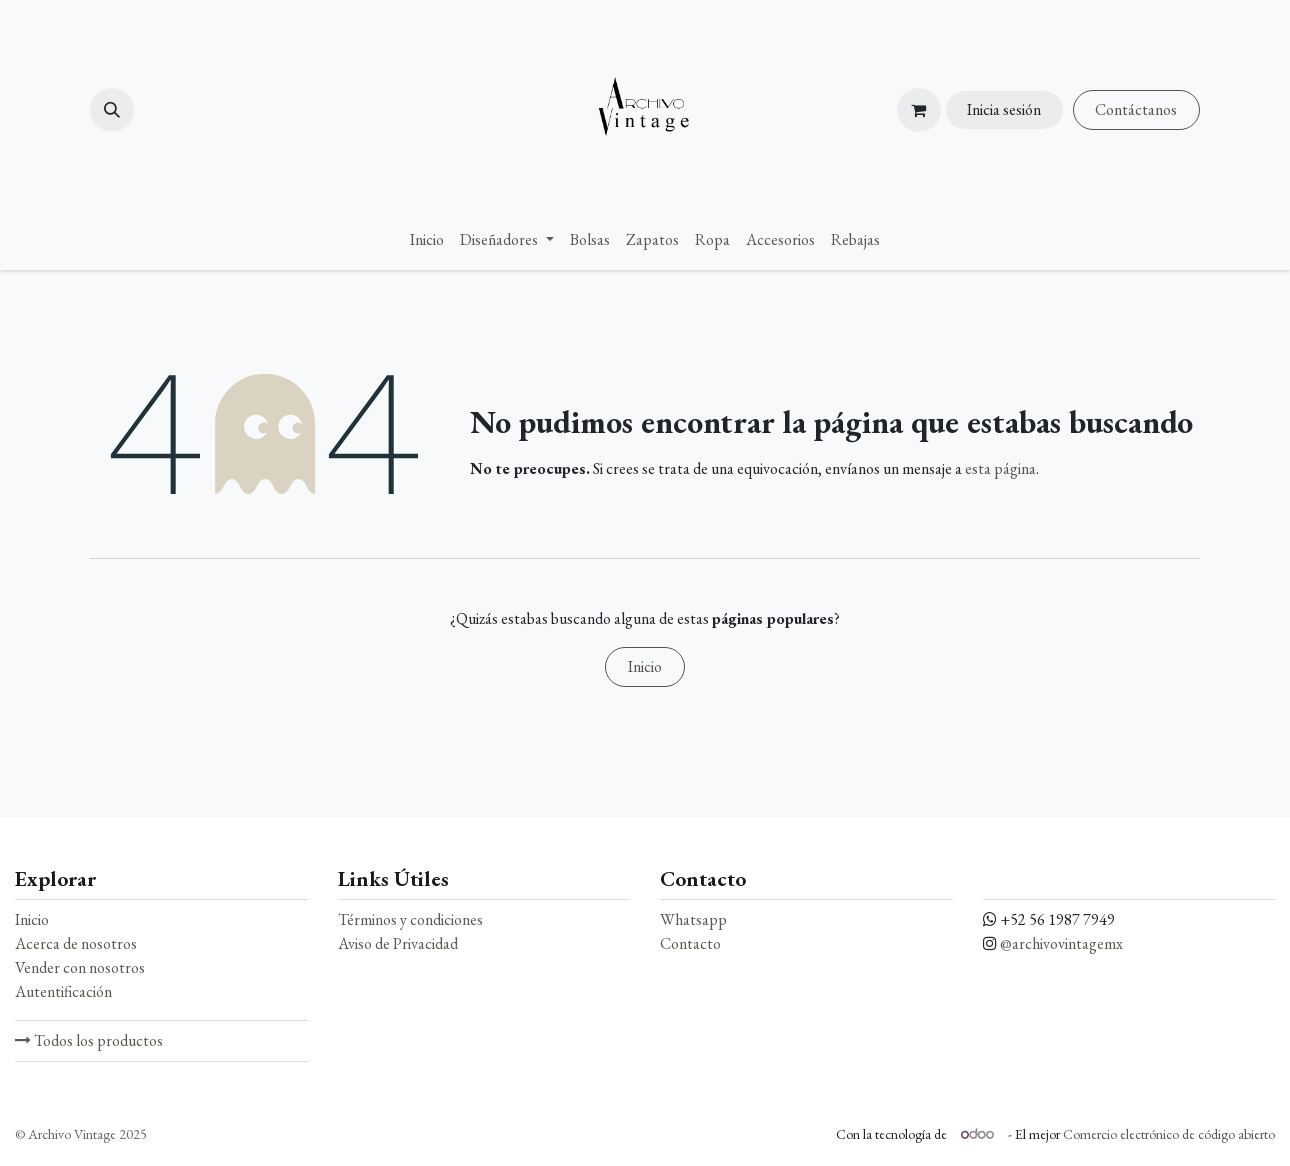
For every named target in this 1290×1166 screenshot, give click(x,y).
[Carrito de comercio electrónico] (919, 110)
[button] (112, 110)
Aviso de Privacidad (398, 943)
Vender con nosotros (80, 967)
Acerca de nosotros (76, 943)
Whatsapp (693, 919)
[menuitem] (427, 240)
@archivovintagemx (1061, 943)
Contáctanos (1136, 109)
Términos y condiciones (410, 919)
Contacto (690, 943)
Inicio (645, 666)
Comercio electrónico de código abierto (1169, 1134)
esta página (1000, 468)
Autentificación (63, 991)
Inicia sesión (1004, 109)
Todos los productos (89, 1040)
